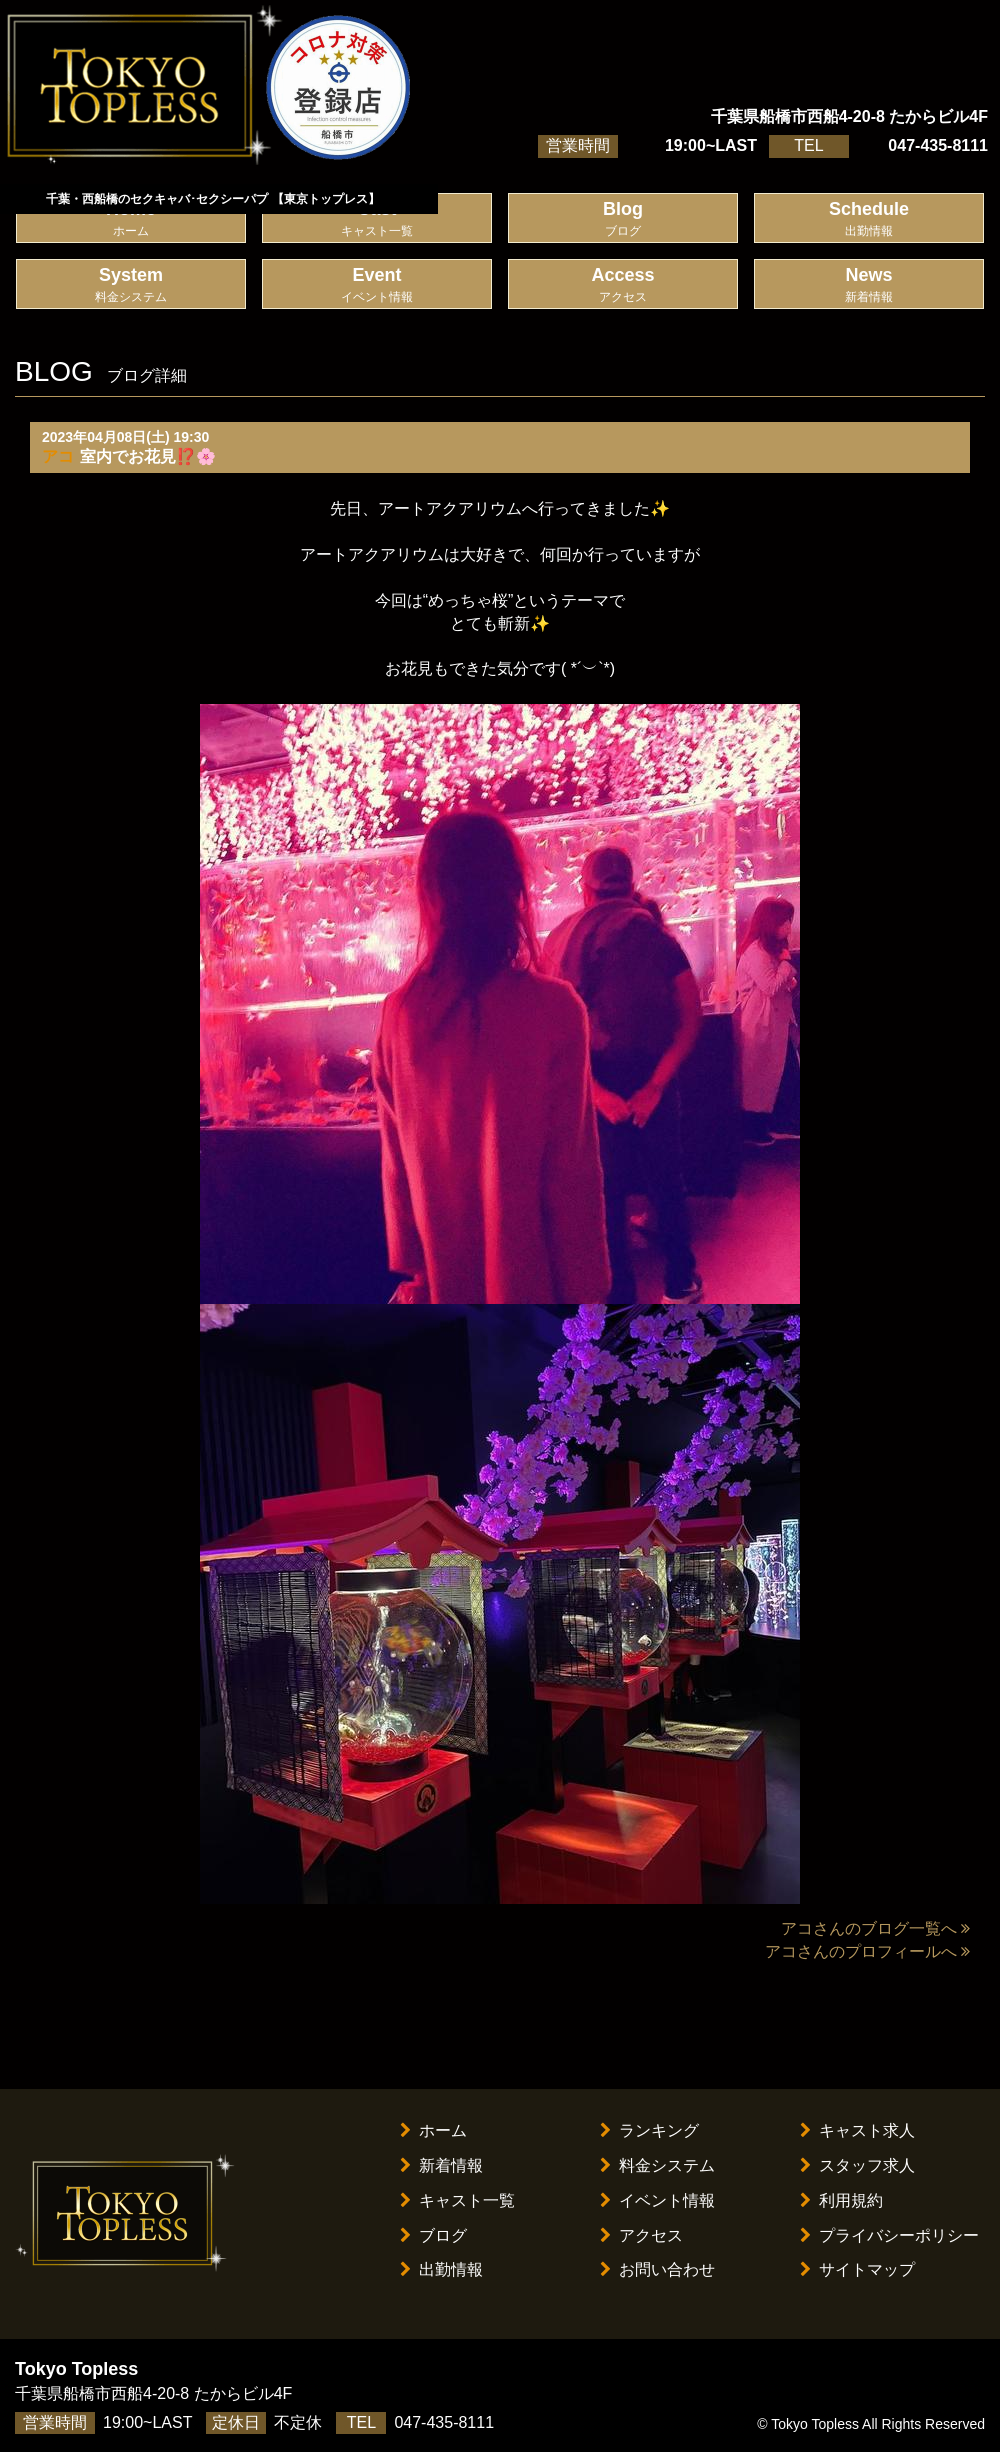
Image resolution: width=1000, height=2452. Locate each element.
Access (623, 285)
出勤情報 (441, 2269)
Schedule (869, 219)
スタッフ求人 (857, 2165)
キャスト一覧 (457, 2200)
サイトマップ (857, 2269)
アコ (58, 456)
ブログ (433, 2235)
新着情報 (441, 2165)
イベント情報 (657, 2200)
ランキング (649, 2130)
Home (131, 219)
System (131, 285)
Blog (623, 219)
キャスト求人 (857, 2130)
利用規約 (841, 2200)
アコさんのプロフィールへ (867, 1951)
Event (377, 285)
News (869, 285)
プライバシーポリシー (889, 2235)
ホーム (433, 2130)
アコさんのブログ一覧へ (875, 1928)
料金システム (657, 2165)
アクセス (641, 2235)
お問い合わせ (657, 2269)
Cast (377, 219)
